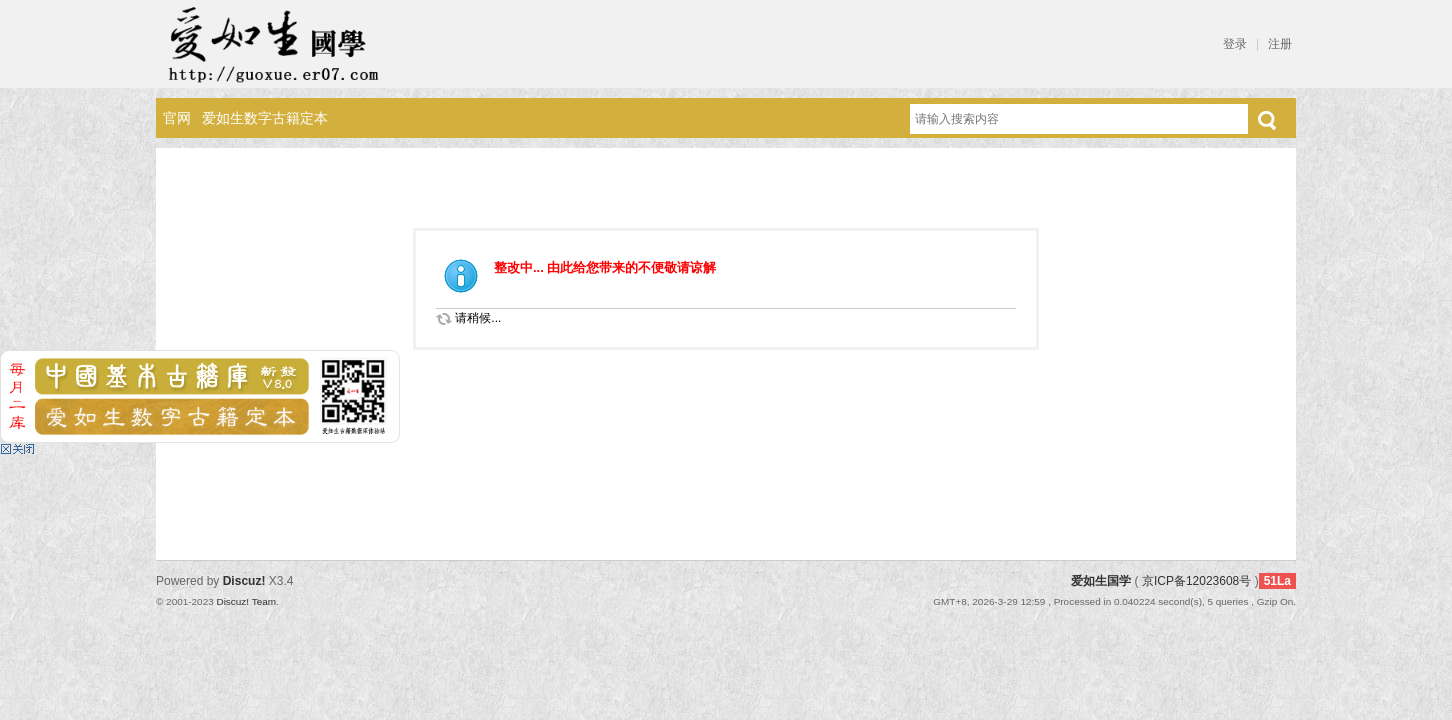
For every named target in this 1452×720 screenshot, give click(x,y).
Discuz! (244, 581)
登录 (1235, 44)
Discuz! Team (246, 601)
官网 (177, 118)
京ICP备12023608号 (1196, 581)
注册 (1280, 44)
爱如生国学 (1101, 581)
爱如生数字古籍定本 (265, 118)
